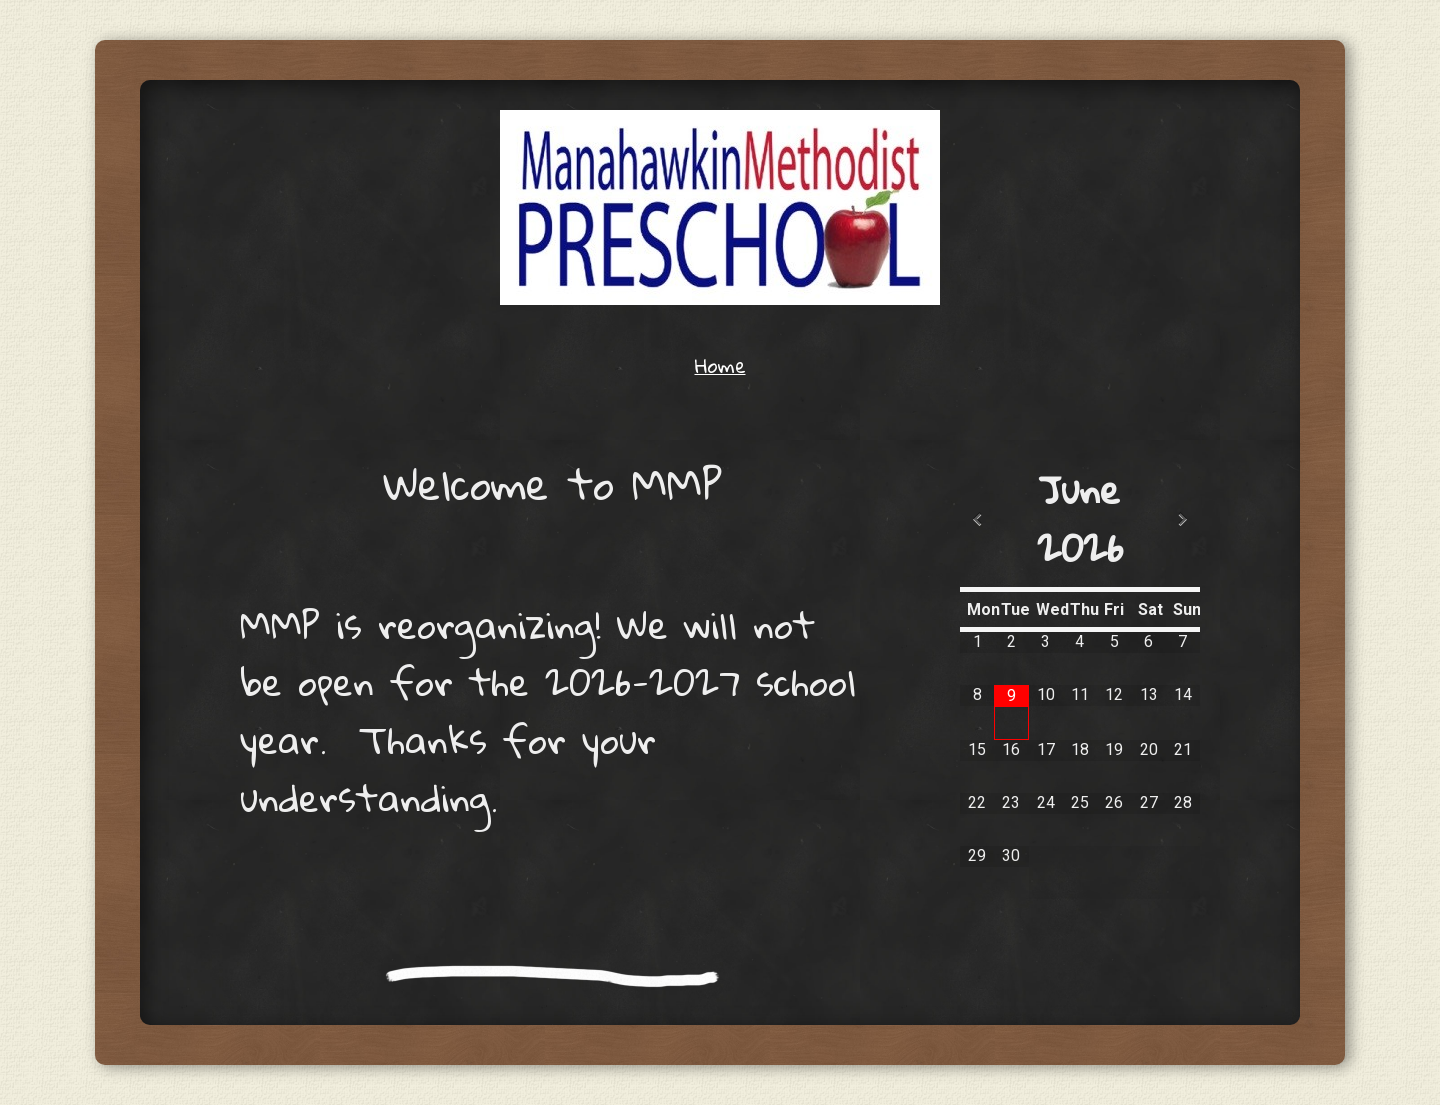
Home (720, 365)
